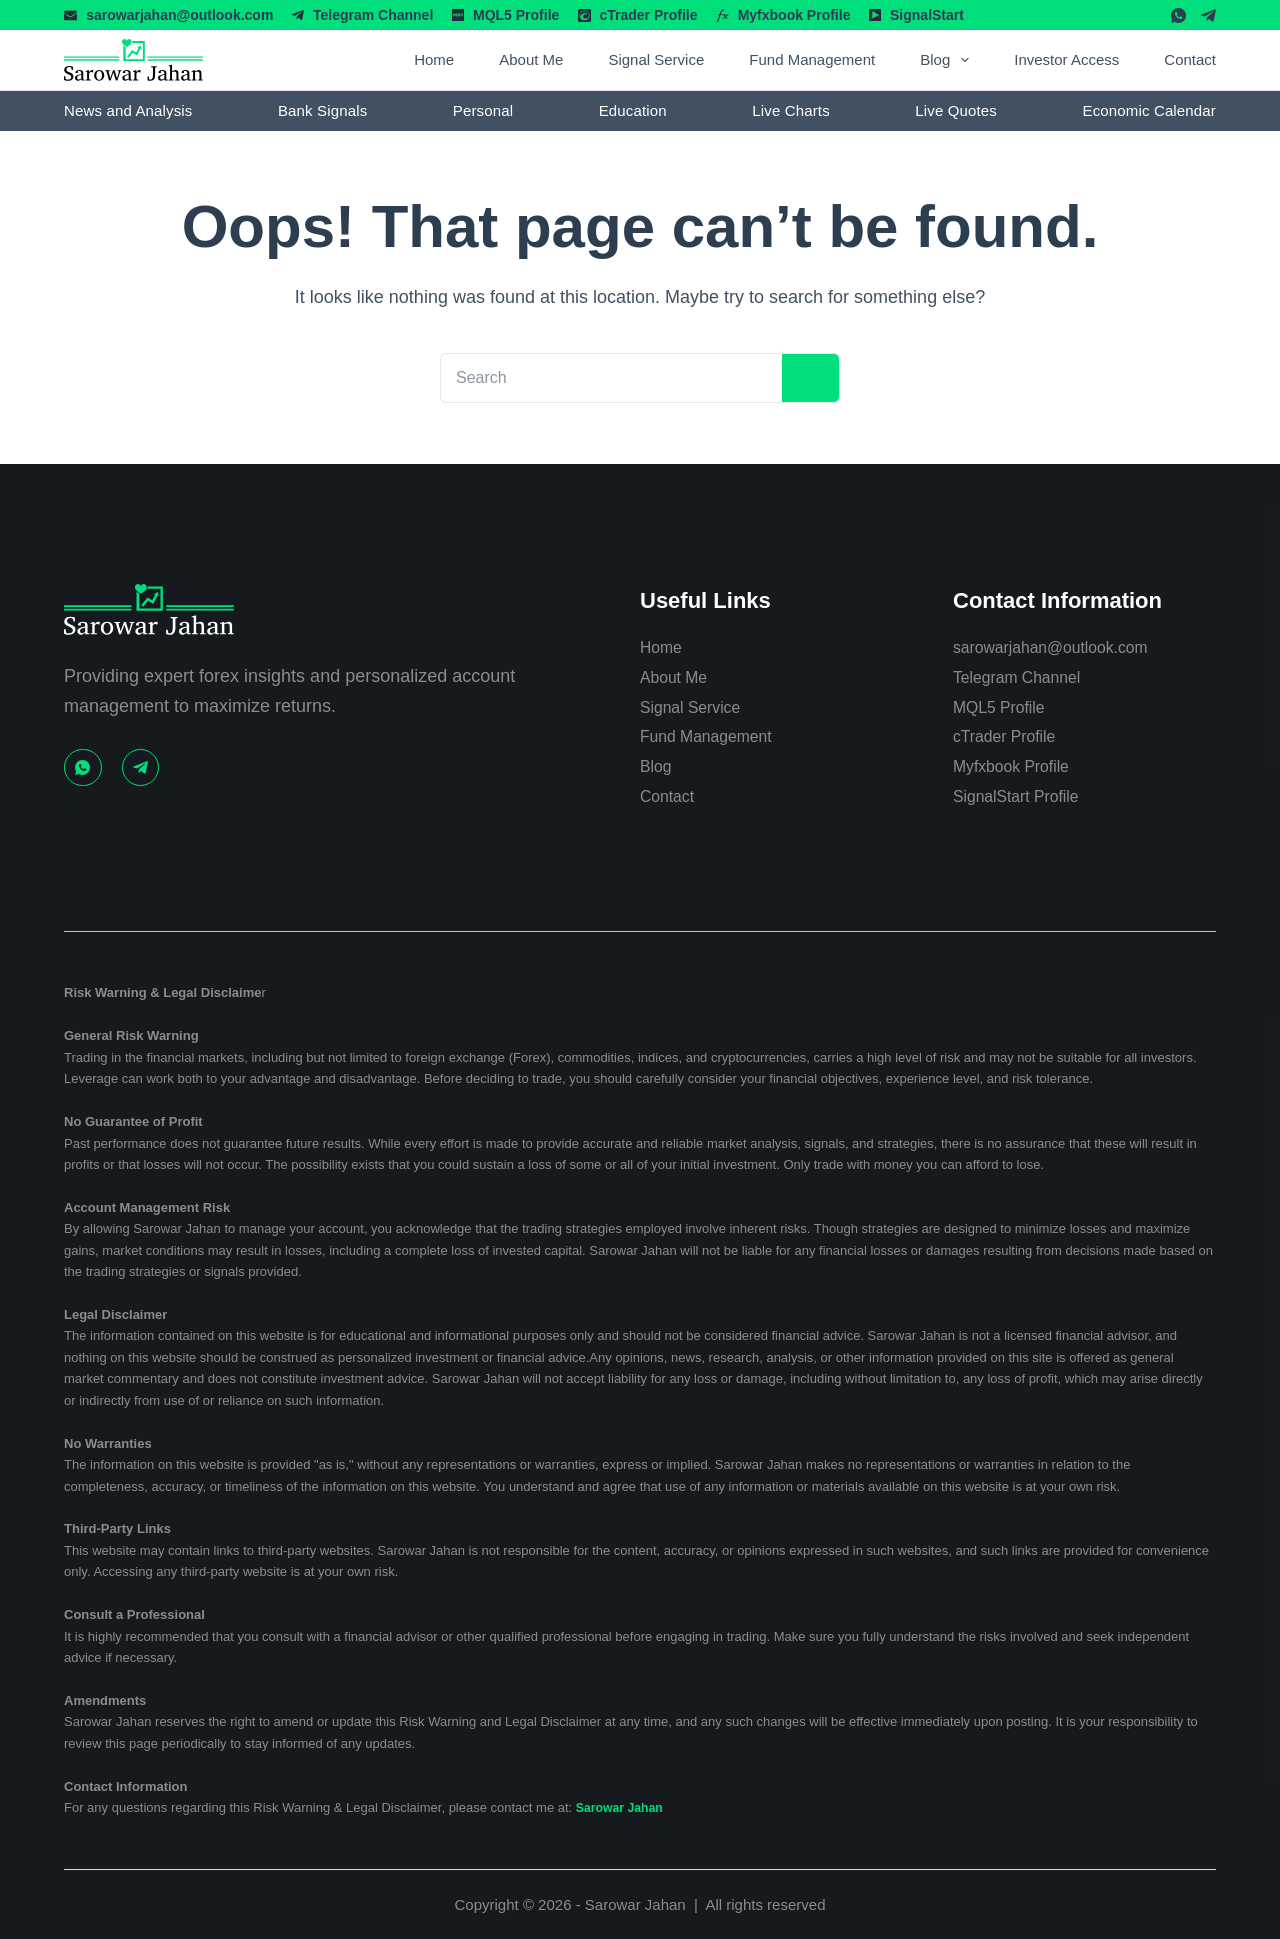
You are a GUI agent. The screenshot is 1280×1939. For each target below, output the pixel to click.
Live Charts (791, 110)
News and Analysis (128, 110)
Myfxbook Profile (794, 15)
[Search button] (799, 378)
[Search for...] (599, 378)
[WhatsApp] (1178, 15)
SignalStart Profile (1025, 796)
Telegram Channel (373, 15)
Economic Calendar (1149, 110)
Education (633, 110)
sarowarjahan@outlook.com (179, 15)
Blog (948, 60)
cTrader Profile (648, 15)
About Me (531, 59)
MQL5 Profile (516, 15)
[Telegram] (1208, 15)
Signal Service (656, 59)
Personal (483, 110)
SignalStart (927, 15)
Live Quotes (956, 110)
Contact (1190, 59)
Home (434, 59)
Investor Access (1066, 59)
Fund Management (812, 59)
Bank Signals (322, 110)
